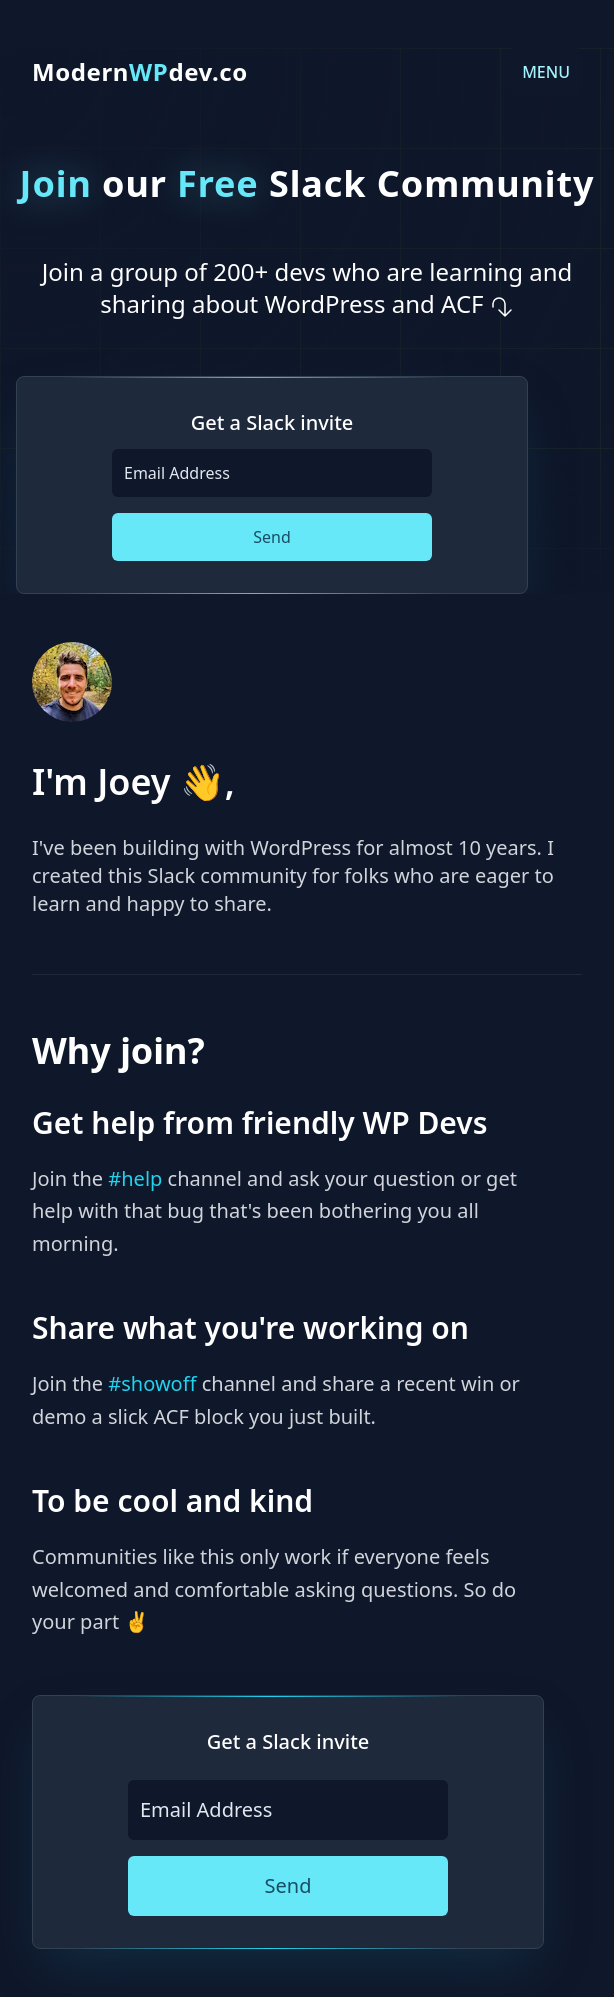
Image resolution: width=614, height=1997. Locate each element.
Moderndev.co (140, 72)
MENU (546, 72)
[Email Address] (272, 473)
